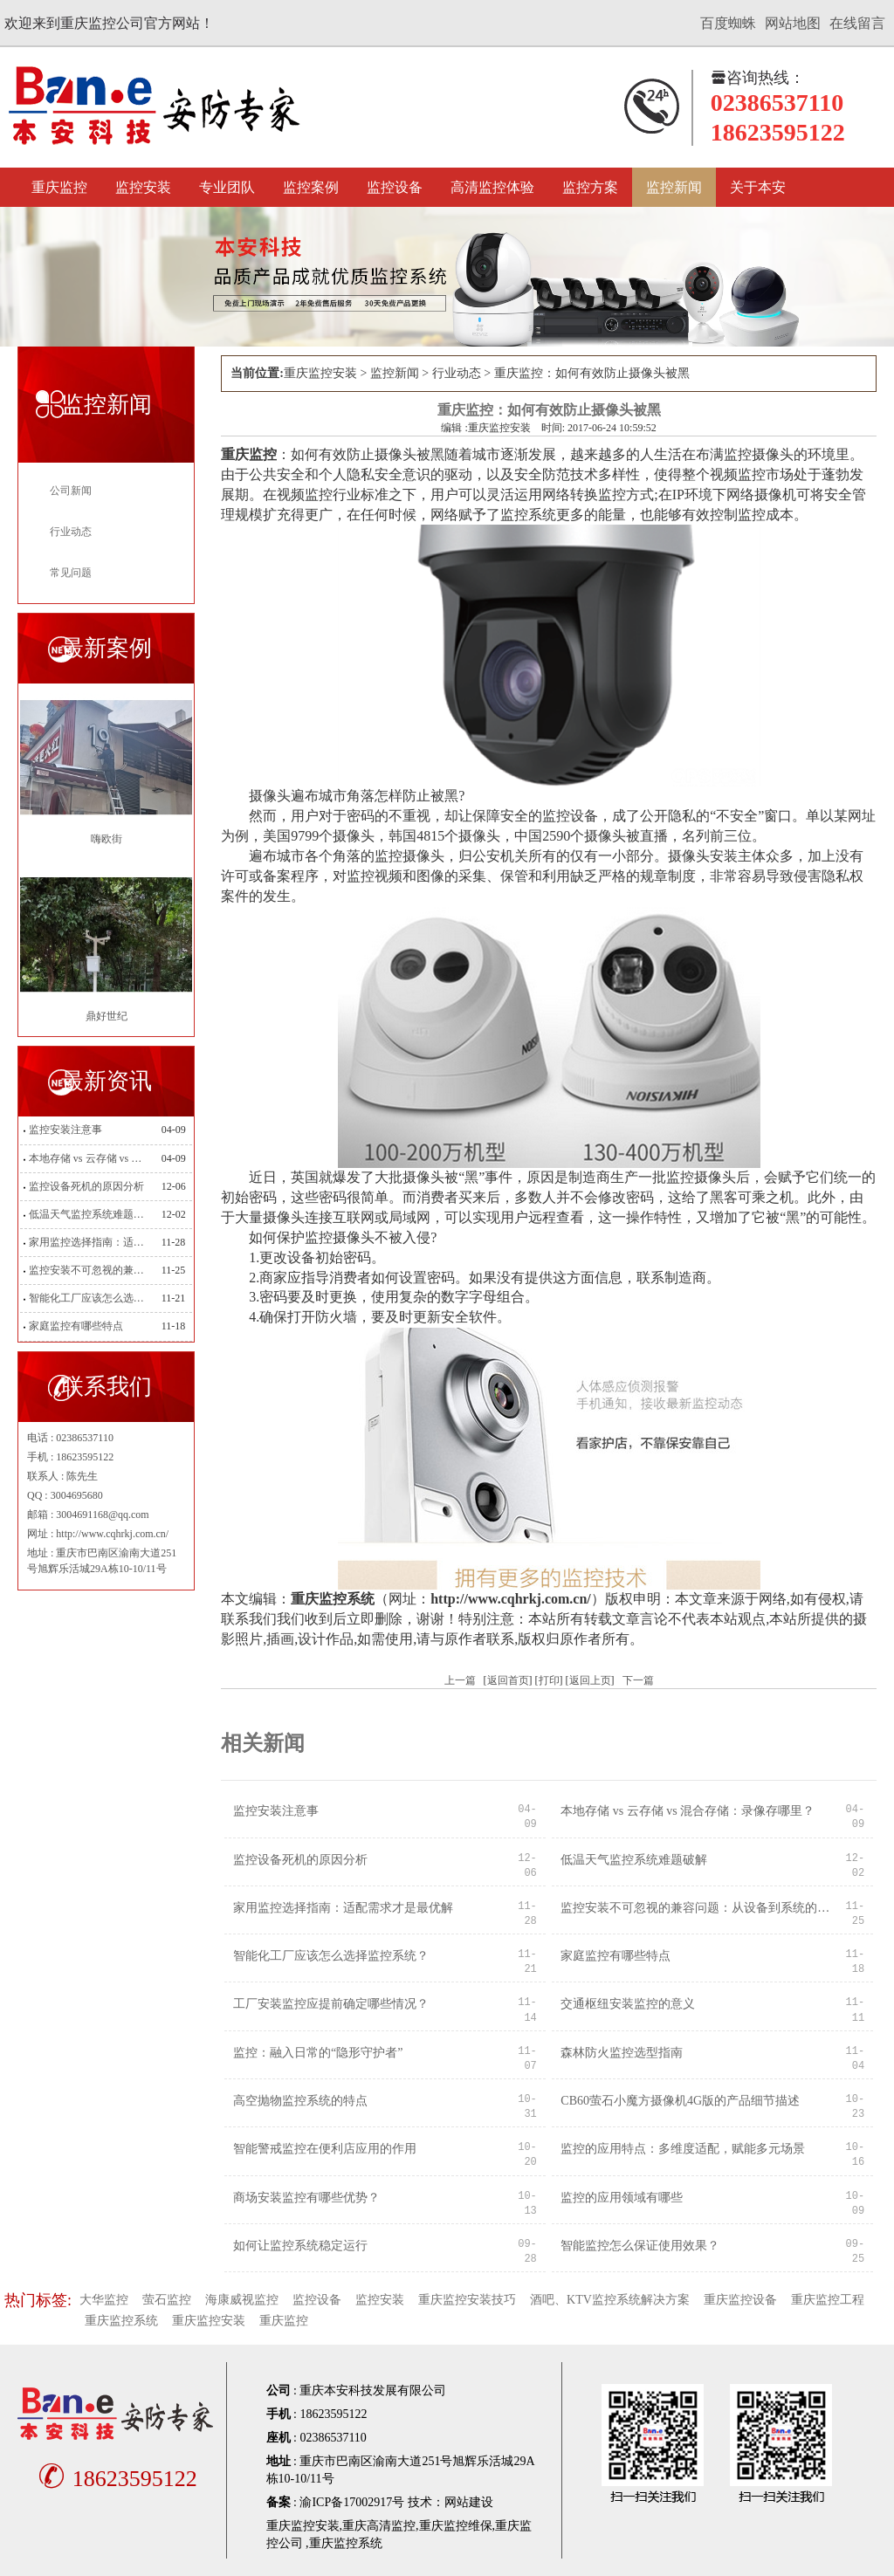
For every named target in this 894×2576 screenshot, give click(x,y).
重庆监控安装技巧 (467, 2299)
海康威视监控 (242, 2299)
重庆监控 (59, 187)
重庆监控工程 (827, 2299)
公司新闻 (71, 490)
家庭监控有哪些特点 (76, 1326)
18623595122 (115, 2478)
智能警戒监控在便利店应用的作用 (324, 2148)
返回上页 (590, 1680)
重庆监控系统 (121, 2320)
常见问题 (71, 573)
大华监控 (103, 2299)
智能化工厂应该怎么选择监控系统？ (90, 1298)
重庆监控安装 (320, 373)
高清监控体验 (492, 187)
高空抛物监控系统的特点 (300, 2100)
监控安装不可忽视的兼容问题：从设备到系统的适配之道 (90, 1270)
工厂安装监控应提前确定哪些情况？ (331, 2003)
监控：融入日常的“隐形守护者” (317, 2052)
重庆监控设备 (740, 2299)
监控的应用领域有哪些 (621, 2197)
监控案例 (311, 187)
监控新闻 (674, 187)
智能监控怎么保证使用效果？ (639, 2245)
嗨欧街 (106, 839)
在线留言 (857, 23)
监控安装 (143, 187)
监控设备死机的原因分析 (86, 1186)
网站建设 (468, 2502)
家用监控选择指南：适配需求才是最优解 (90, 1242)
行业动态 (71, 532)
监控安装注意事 (65, 1129)
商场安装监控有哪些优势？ (306, 2197)
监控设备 (395, 187)
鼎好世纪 (106, 1016)
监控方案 (590, 187)
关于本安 (758, 187)
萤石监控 (166, 2299)
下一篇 (638, 1680)
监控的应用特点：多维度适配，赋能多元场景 (682, 2148)
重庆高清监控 (379, 2525)
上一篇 (460, 1680)
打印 (549, 1680)
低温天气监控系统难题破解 (90, 1214)
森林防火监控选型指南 (621, 2052)
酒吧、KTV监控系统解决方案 (610, 2299)
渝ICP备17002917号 (351, 2502)
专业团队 (227, 187)
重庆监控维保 (455, 2525)
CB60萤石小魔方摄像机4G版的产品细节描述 (680, 2100)
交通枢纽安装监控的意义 (627, 2003)
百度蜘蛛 (728, 23)
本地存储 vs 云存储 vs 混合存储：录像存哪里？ (90, 1158)
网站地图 (793, 23)
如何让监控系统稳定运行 (300, 2245)
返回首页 (508, 1680)
